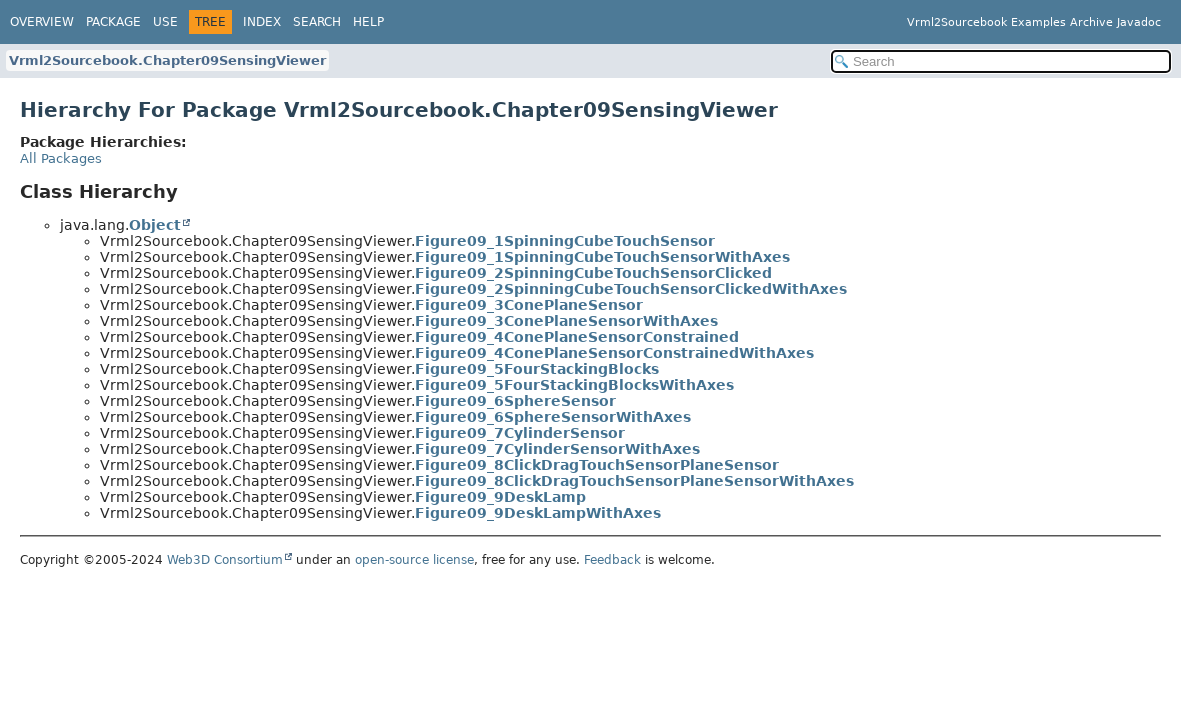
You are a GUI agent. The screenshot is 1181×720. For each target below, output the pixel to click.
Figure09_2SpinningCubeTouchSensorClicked (593, 273)
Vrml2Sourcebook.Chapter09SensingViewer (167, 60)
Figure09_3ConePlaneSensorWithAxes (566, 321)
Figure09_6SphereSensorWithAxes (553, 417)
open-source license (414, 560)
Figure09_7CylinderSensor (520, 433)
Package (113, 22)
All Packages (61, 158)
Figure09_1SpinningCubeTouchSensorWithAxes (602, 257)
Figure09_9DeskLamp (500, 497)
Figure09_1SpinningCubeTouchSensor (565, 241)
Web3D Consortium (225, 560)
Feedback (612, 560)
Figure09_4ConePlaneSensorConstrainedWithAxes (614, 353)
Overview (42, 22)
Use (165, 22)
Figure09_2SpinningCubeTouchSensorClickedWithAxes (631, 289)
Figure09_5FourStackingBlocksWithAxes (574, 385)
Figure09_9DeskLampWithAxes (538, 513)
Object (155, 225)
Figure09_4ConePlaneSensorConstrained (577, 337)
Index (262, 22)
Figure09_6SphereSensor (515, 401)
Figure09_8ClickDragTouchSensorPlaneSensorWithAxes (634, 481)
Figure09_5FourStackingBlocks (537, 369)
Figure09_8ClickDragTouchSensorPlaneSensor (597, 465)
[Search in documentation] (1001, 61)
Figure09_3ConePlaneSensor (529, 305)
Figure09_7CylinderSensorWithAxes (557, 449)
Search (317, 22)
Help (368, 22)
